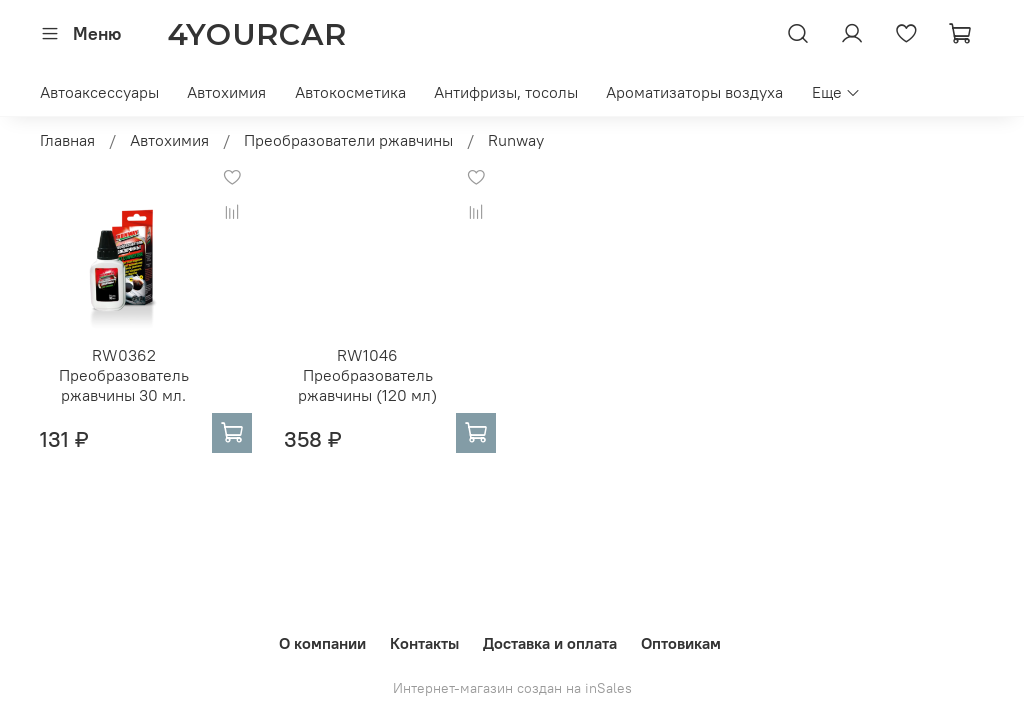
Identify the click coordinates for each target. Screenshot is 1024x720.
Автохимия (226, 92)
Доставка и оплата (550, 643)
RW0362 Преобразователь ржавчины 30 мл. (124, 375)
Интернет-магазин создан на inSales (512, 688)
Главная (67, 140)
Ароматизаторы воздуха (694, 92)
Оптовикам (681, 643)
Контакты (424, 643)
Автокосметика (350, 92)
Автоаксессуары (99, 92)
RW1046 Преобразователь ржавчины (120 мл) (367, 375)
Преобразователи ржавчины (348, 140)
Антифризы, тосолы (506, 92)
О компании (322, 643)
